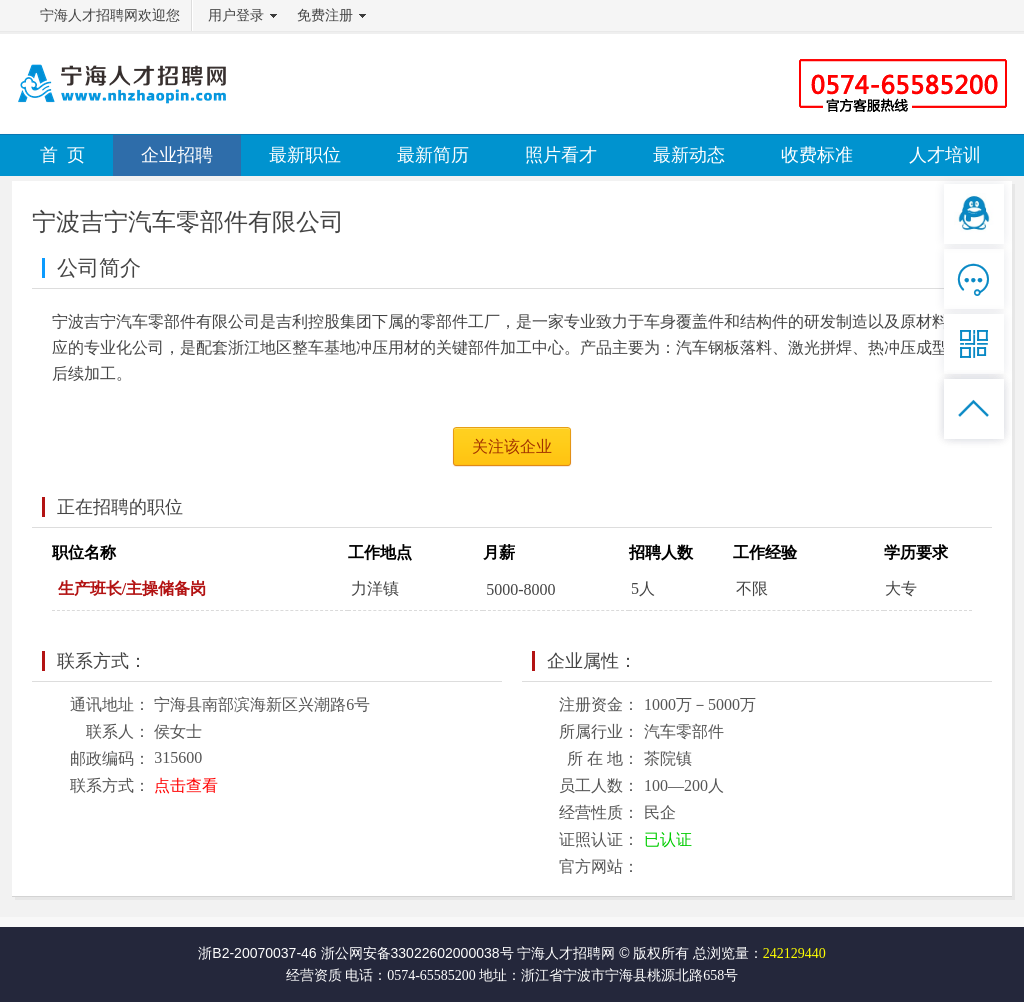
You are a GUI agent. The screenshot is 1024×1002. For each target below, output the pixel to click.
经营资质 (314, 975)
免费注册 (325, 15)
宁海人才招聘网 (566, 953)
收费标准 (817, 155)
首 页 (62, 155)
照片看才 (561, 155)
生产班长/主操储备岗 (132, 588)
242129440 (794, 953)
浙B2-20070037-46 (257, 953)
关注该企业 (512, 446)
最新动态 (689, 155)
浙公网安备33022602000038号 (417, 953)
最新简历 (433, 155)
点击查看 (186, 785)
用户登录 (236, 15)
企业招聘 (177, 155)
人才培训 (945, 155)
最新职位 (305, 155)
